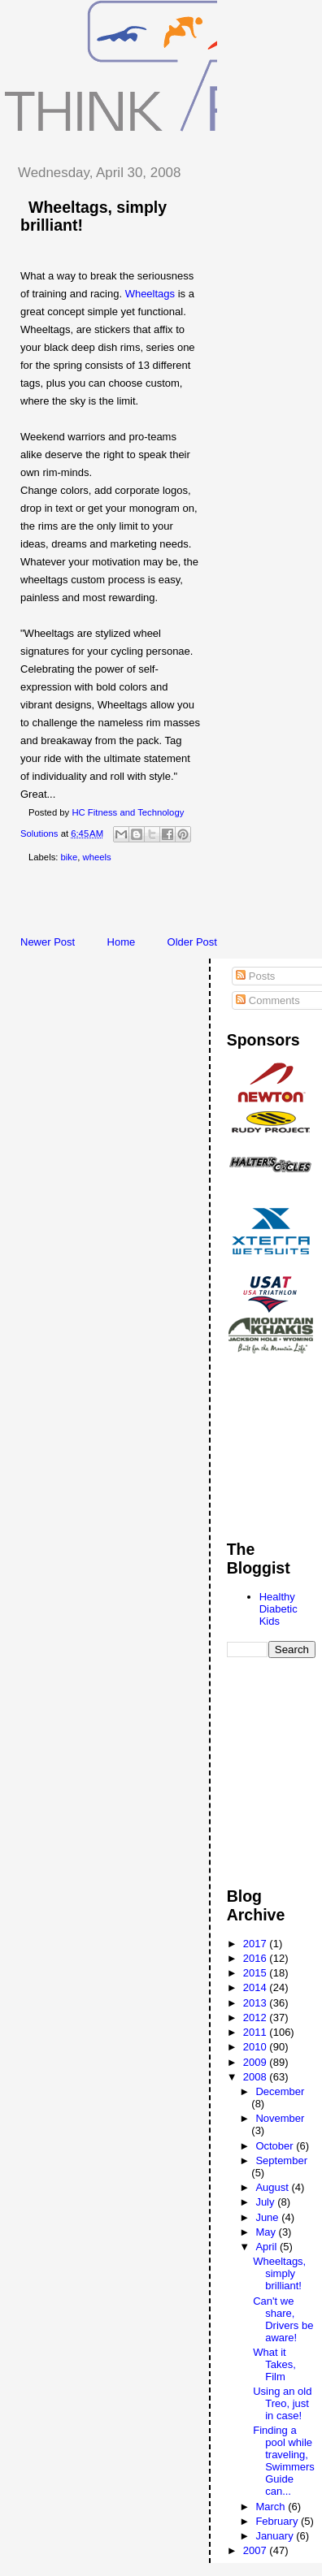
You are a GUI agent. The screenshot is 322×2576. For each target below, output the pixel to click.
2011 (256, 2032)
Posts (255, 976)
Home (121, 942)
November (279, 2118)
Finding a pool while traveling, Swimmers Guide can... (284, 2460)
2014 (256, 1987)
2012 (256, 2017)
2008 (256, 2077)
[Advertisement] (163, 902)
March (271, 2506)
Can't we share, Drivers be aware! (283, 2319)
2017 (256, 1943)
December (279, 2091)
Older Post (192, 942)
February (278, 2521)
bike (69, 857)
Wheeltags (150, 294)
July (266, 2202)
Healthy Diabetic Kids (278, 1609)
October (275, 2146)
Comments (267, 1000)
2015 (256, 1973)
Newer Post (47, 942)
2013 (256, 2003)
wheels (97, 857)
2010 (256, 2047)
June (268, 2217)
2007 (256, 2550)
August (273, 2187)
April (267, 2246)
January (275, 2536)
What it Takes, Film (274, 2364)
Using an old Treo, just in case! (282, 2403)
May (266, 2232)
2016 (256, 1958)
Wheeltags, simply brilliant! (279, 2273)
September (281, 2160)
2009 (256, 2062)
